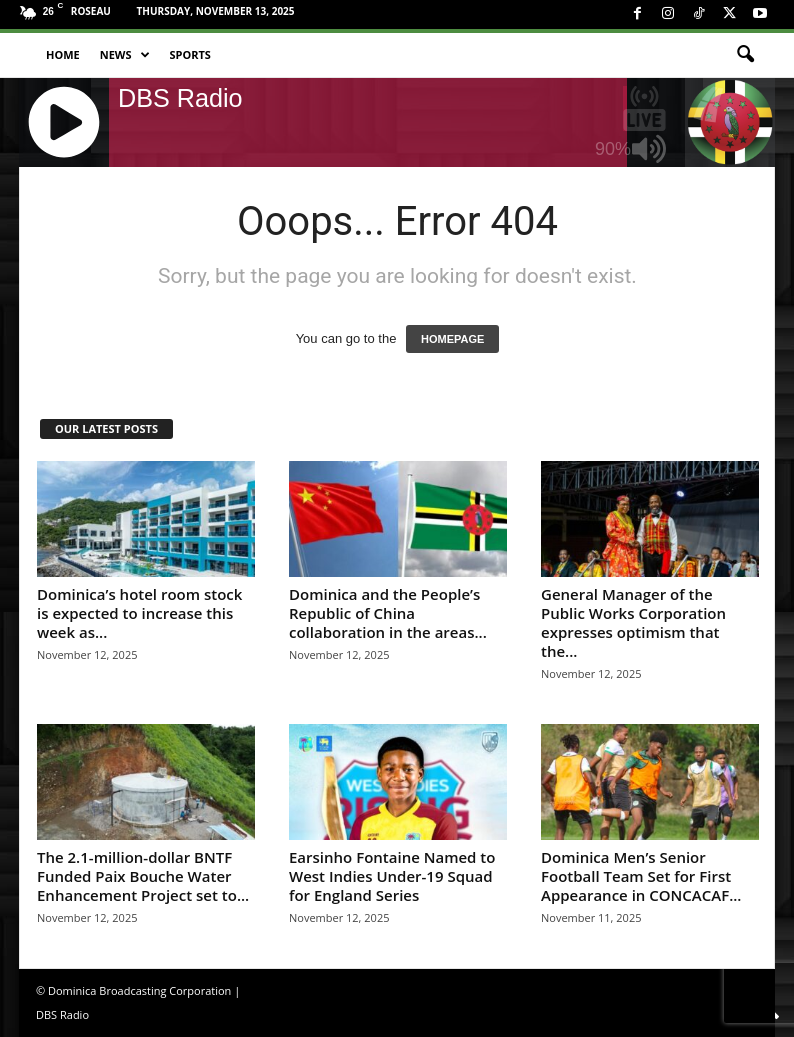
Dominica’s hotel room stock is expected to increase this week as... (139, 613)
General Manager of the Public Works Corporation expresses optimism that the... (633, 622)
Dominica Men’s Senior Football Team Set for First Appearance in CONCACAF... (641, 876)
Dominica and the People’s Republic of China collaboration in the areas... (388, 613)
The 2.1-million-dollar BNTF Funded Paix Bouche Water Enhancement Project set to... (143, 876)
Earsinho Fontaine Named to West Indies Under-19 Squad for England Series (392, 876)
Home (63, 54)
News (125, 55)
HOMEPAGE (452, 339)
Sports (190, 54)
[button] (745, 55)
